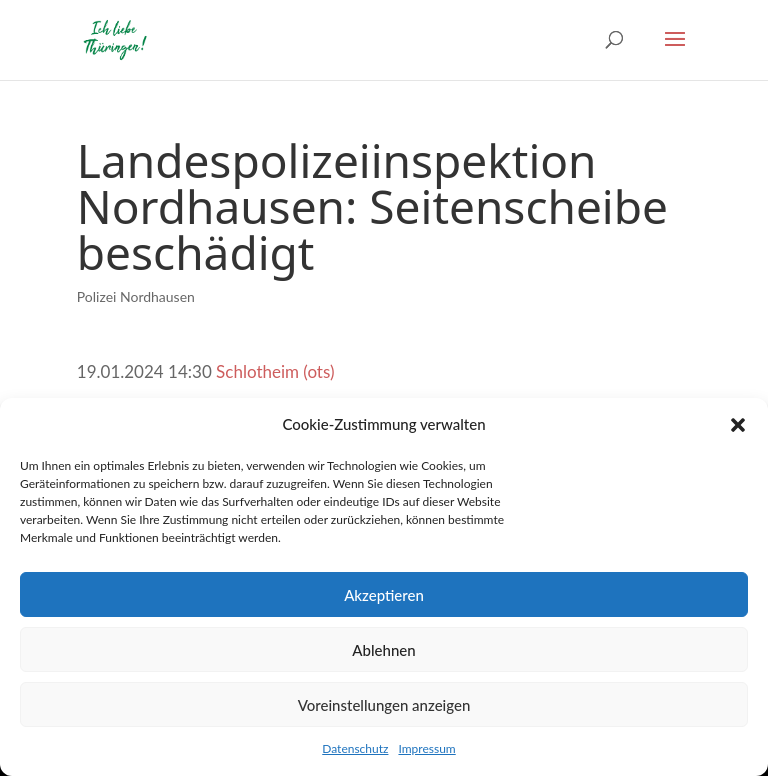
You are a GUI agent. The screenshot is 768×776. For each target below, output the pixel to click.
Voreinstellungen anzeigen (384, 705)
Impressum (426, 748)
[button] (738, 425)
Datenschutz (355, 748)
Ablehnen (383, 650)
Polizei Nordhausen (136, 296)
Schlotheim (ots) (275, 371)
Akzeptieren (384, 595)
